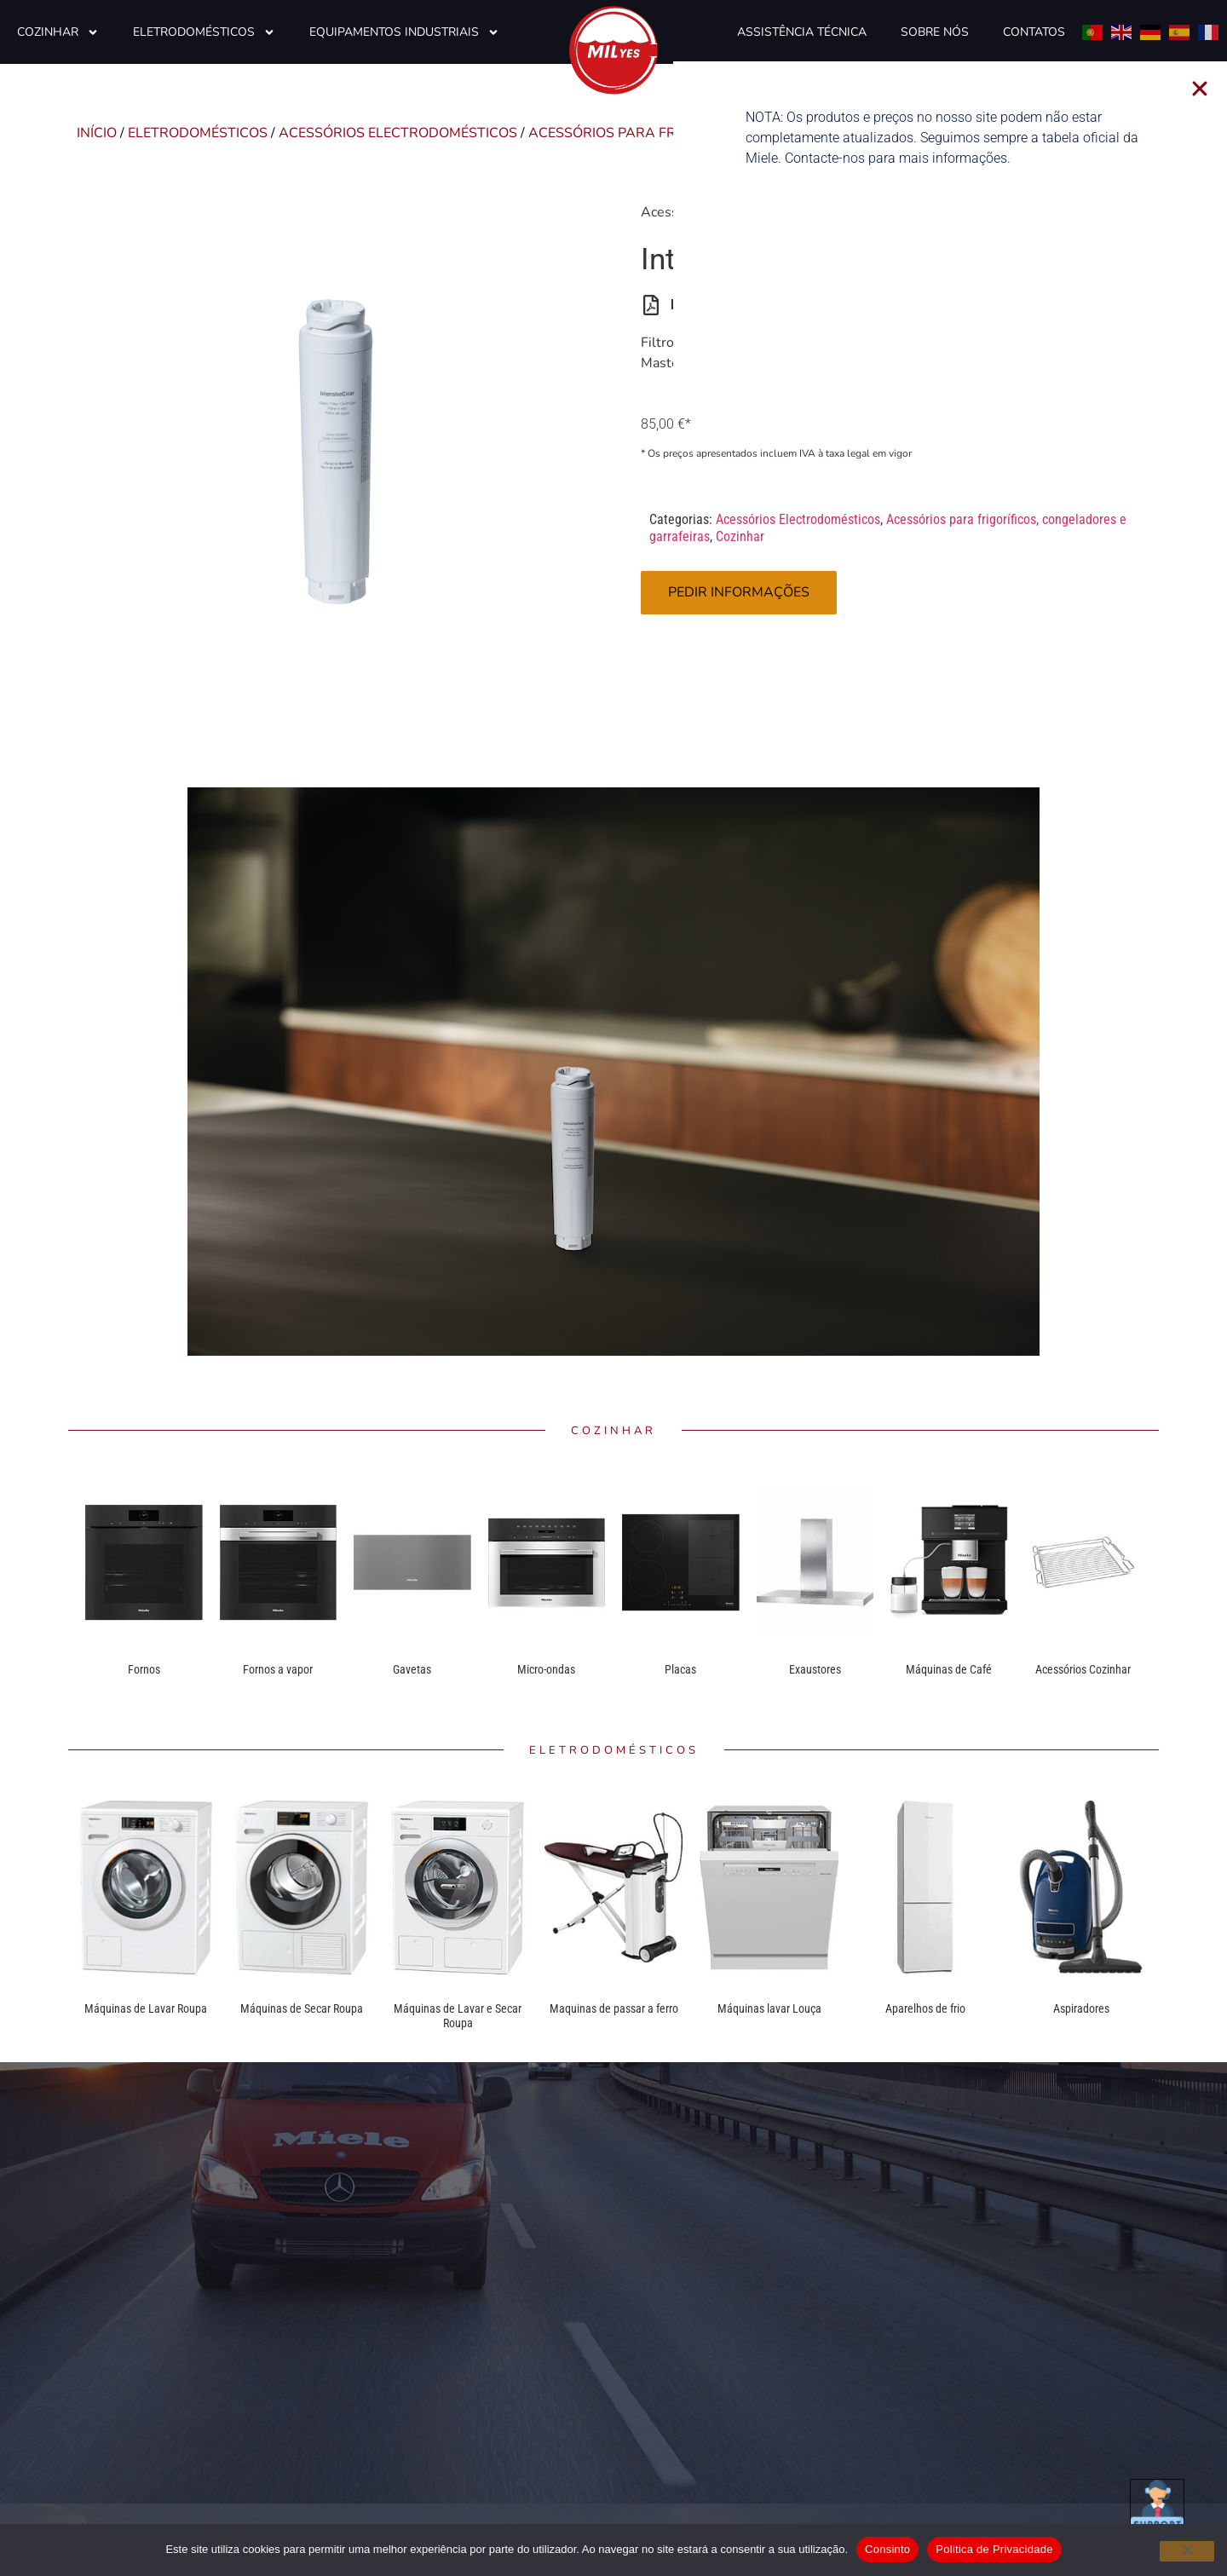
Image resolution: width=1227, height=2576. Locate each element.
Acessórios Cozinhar (1083, 1669)
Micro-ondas (546, 1669)
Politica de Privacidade (994, 2549)
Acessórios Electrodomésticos (398, 133)
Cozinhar (58, 32)
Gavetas (412, 1669)
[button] (1214, 88)
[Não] (1187, 2551)
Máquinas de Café (949, 1669)
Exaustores (815, 1669)
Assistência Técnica (802, 32)
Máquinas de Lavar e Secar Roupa (457, 2016)
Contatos (1034, 32)
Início (97, 133)
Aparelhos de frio (925, 2008)
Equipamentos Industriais (404, 32)
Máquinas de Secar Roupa (301, 2008)
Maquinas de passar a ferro (614, 2008)
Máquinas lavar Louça (769, 2008)
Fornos (144, 1669)
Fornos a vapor (278, 1669)
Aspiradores (1081, 2008)
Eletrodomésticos (204, 32)
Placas (680, 1669)
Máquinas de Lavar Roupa (145, 2008)
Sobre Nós (935, 32)
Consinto (887, 2549)
